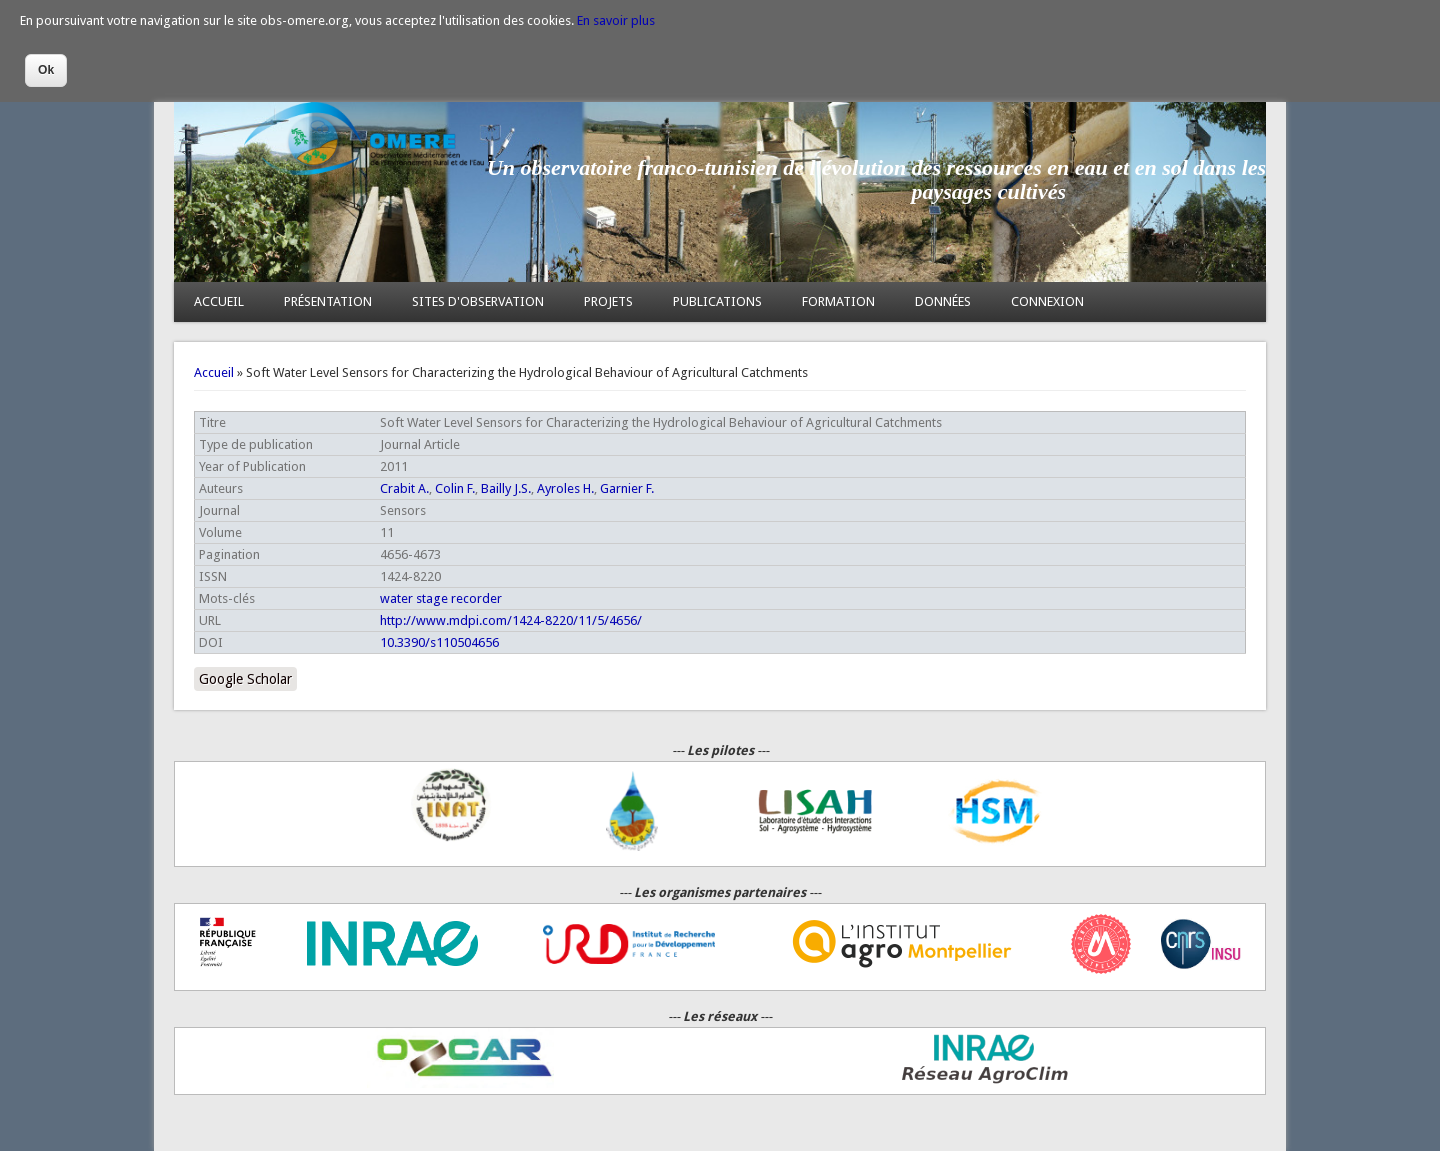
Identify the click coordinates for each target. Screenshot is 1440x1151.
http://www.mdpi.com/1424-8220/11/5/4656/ (511, 620)
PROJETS (608, 301)
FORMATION (838, 301)
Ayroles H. (565, 488)
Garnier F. (627, 488)
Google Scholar (245, 679)
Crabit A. (404, 488)
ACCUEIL (219, 301)
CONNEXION (1047, 301)
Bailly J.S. (506, 488)
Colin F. (455, 488)
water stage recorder (441, 598)
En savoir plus (616, 20)
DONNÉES (943, 301)
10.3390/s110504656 (439, 642)
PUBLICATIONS (717, 301)
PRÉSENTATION (328, 301)
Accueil (214, 372)
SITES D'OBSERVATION (478, 301)
